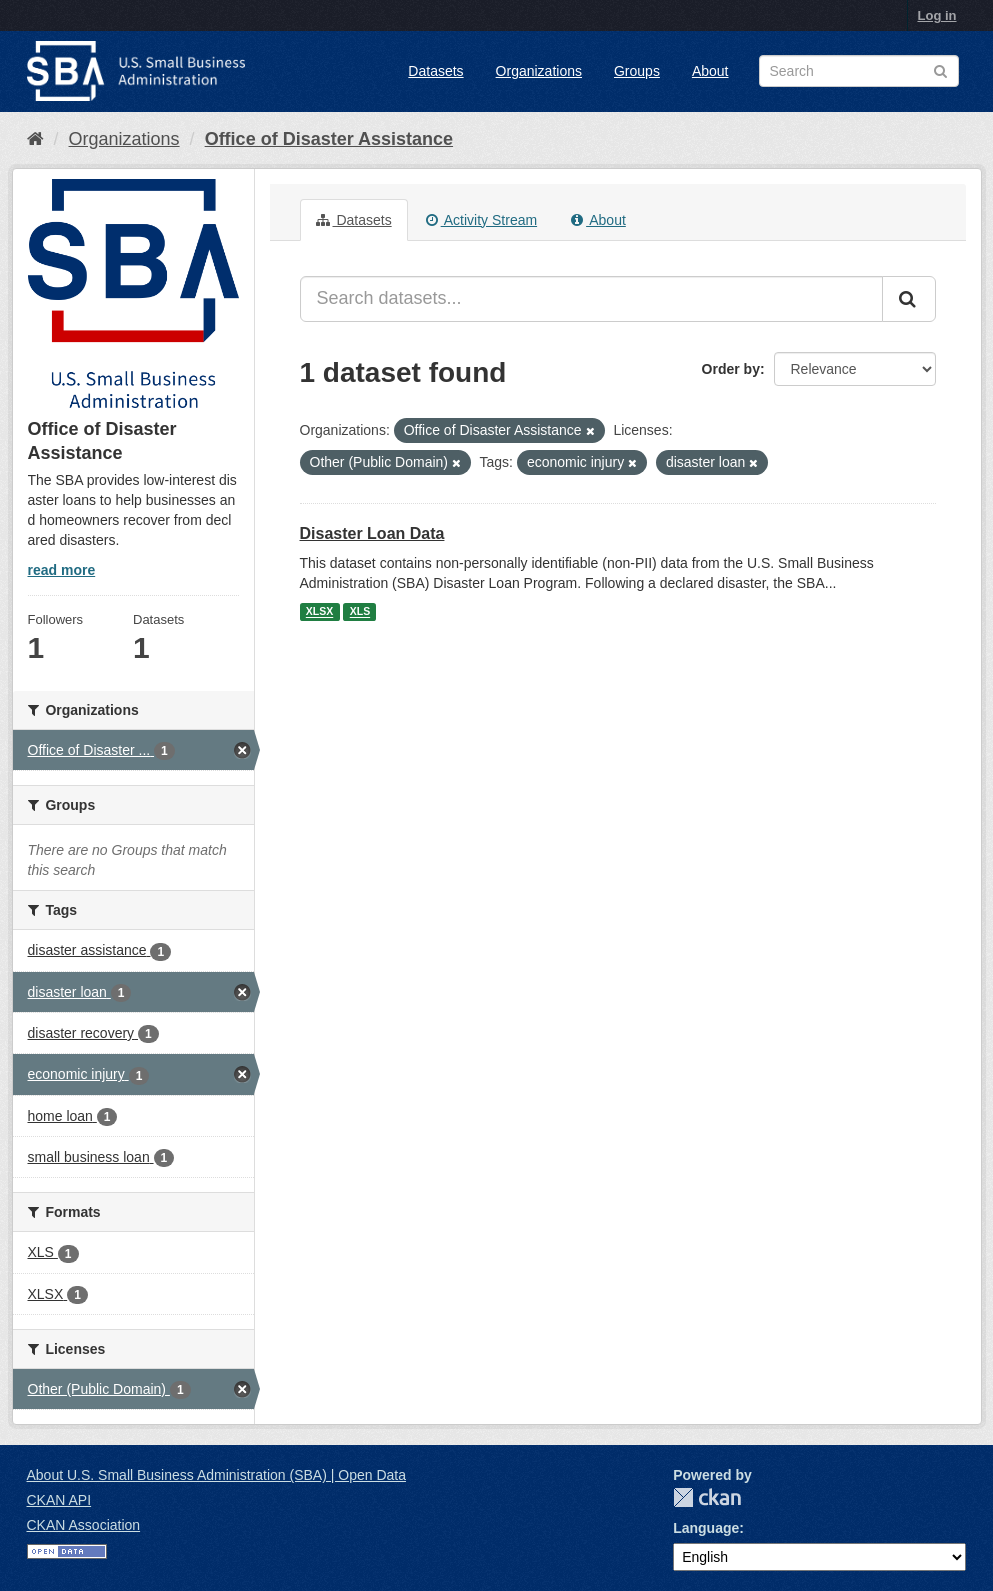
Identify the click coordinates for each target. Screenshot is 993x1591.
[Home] (35, 139)
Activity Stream (481, 220)
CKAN (707, 1497)
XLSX (319, 612)
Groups (637, 71)
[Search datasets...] (591, 299)
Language (706, 1528)
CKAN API (59, 1500)
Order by (731, 369)
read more (62, 570)
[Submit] (909, 299)
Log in (937, 15)
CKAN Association (84, 1525)
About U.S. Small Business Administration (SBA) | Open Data (216, 1475)
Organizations (539, 71)
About (710, 71)
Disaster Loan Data (372, 533)
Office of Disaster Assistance (329, 139)
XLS (360, 612)
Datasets (435, 71)
